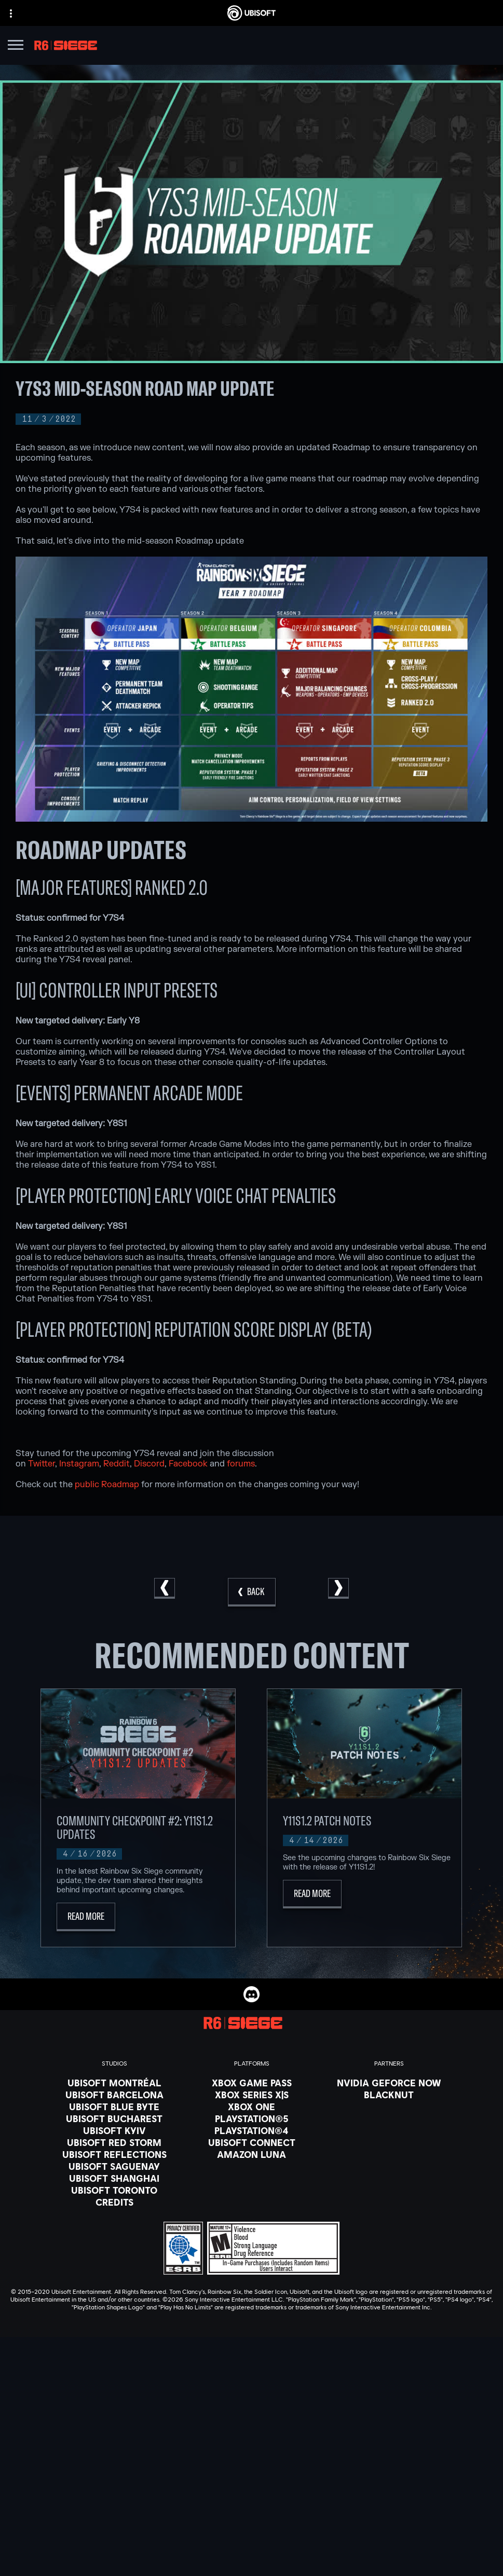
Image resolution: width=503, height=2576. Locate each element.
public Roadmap (107, 1484)
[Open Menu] (15, 46)
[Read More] (86, 1917)
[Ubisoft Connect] (251, 2452)
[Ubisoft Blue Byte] (114, 2106)
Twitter (41, 1464)
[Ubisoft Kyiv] (114, 2130)
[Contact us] (251, 2514)
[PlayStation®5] (251, 2118)
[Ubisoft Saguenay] (114, 2166)
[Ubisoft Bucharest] (114, 2118)
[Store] (251, 2439)
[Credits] (114, 2202)
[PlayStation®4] (251, 2130)
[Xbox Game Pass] (251, 2083)
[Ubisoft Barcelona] (114, 2094)
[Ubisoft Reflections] (114, 2154)
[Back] (252, 1592)
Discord (149, 1464)
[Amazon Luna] (251, 2154)
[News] (251, 2478)
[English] (252, 2353)
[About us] (251, 2465)
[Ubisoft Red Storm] (114, 2142)
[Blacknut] (389, 2094)
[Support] (251, 2491)
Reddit (116, 1464)
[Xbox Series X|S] (251, 2094)
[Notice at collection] (251, 2558)
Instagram (79, 1464)
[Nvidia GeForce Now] (389, 2083)
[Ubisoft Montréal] (114, 2083)
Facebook (188, 1464)
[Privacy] (251, 2529)
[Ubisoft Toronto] (114, 2190)
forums (241, 1464)
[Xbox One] (251, 2106)
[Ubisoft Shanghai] (114, 2178)
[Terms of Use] (251, 2543)
